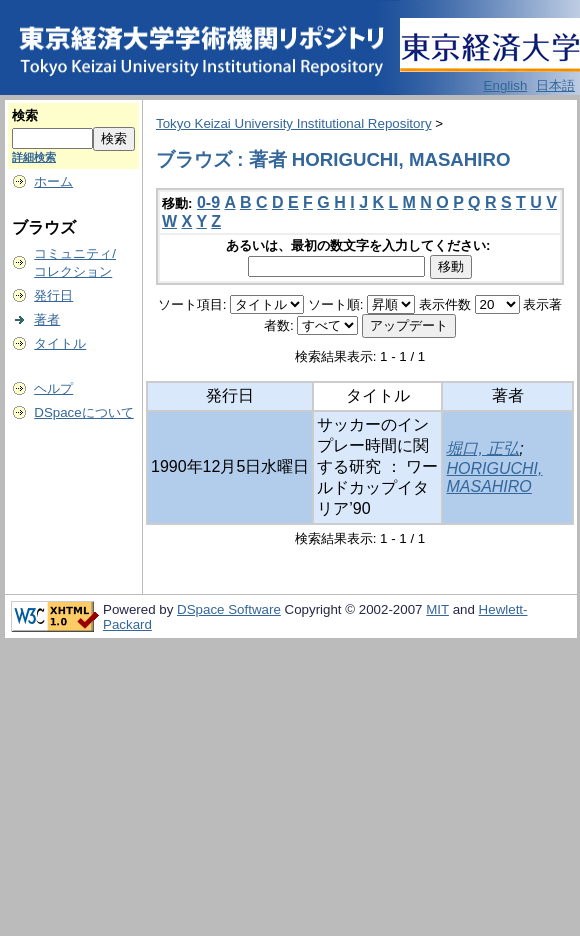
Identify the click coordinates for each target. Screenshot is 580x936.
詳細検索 (34, 157)
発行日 (53, 295)
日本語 (555, 85)
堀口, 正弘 (482, 448)
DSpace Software (229, 609)
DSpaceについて (83, 412)
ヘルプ (53, 388)
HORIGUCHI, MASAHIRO (494, 477)
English (506, 85)
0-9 (208, 202)
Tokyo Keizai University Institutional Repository (294, 123)
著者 (47, 319)
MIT (437, 609)
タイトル (60, 343)
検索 (25, 115)
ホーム (53, 181)
